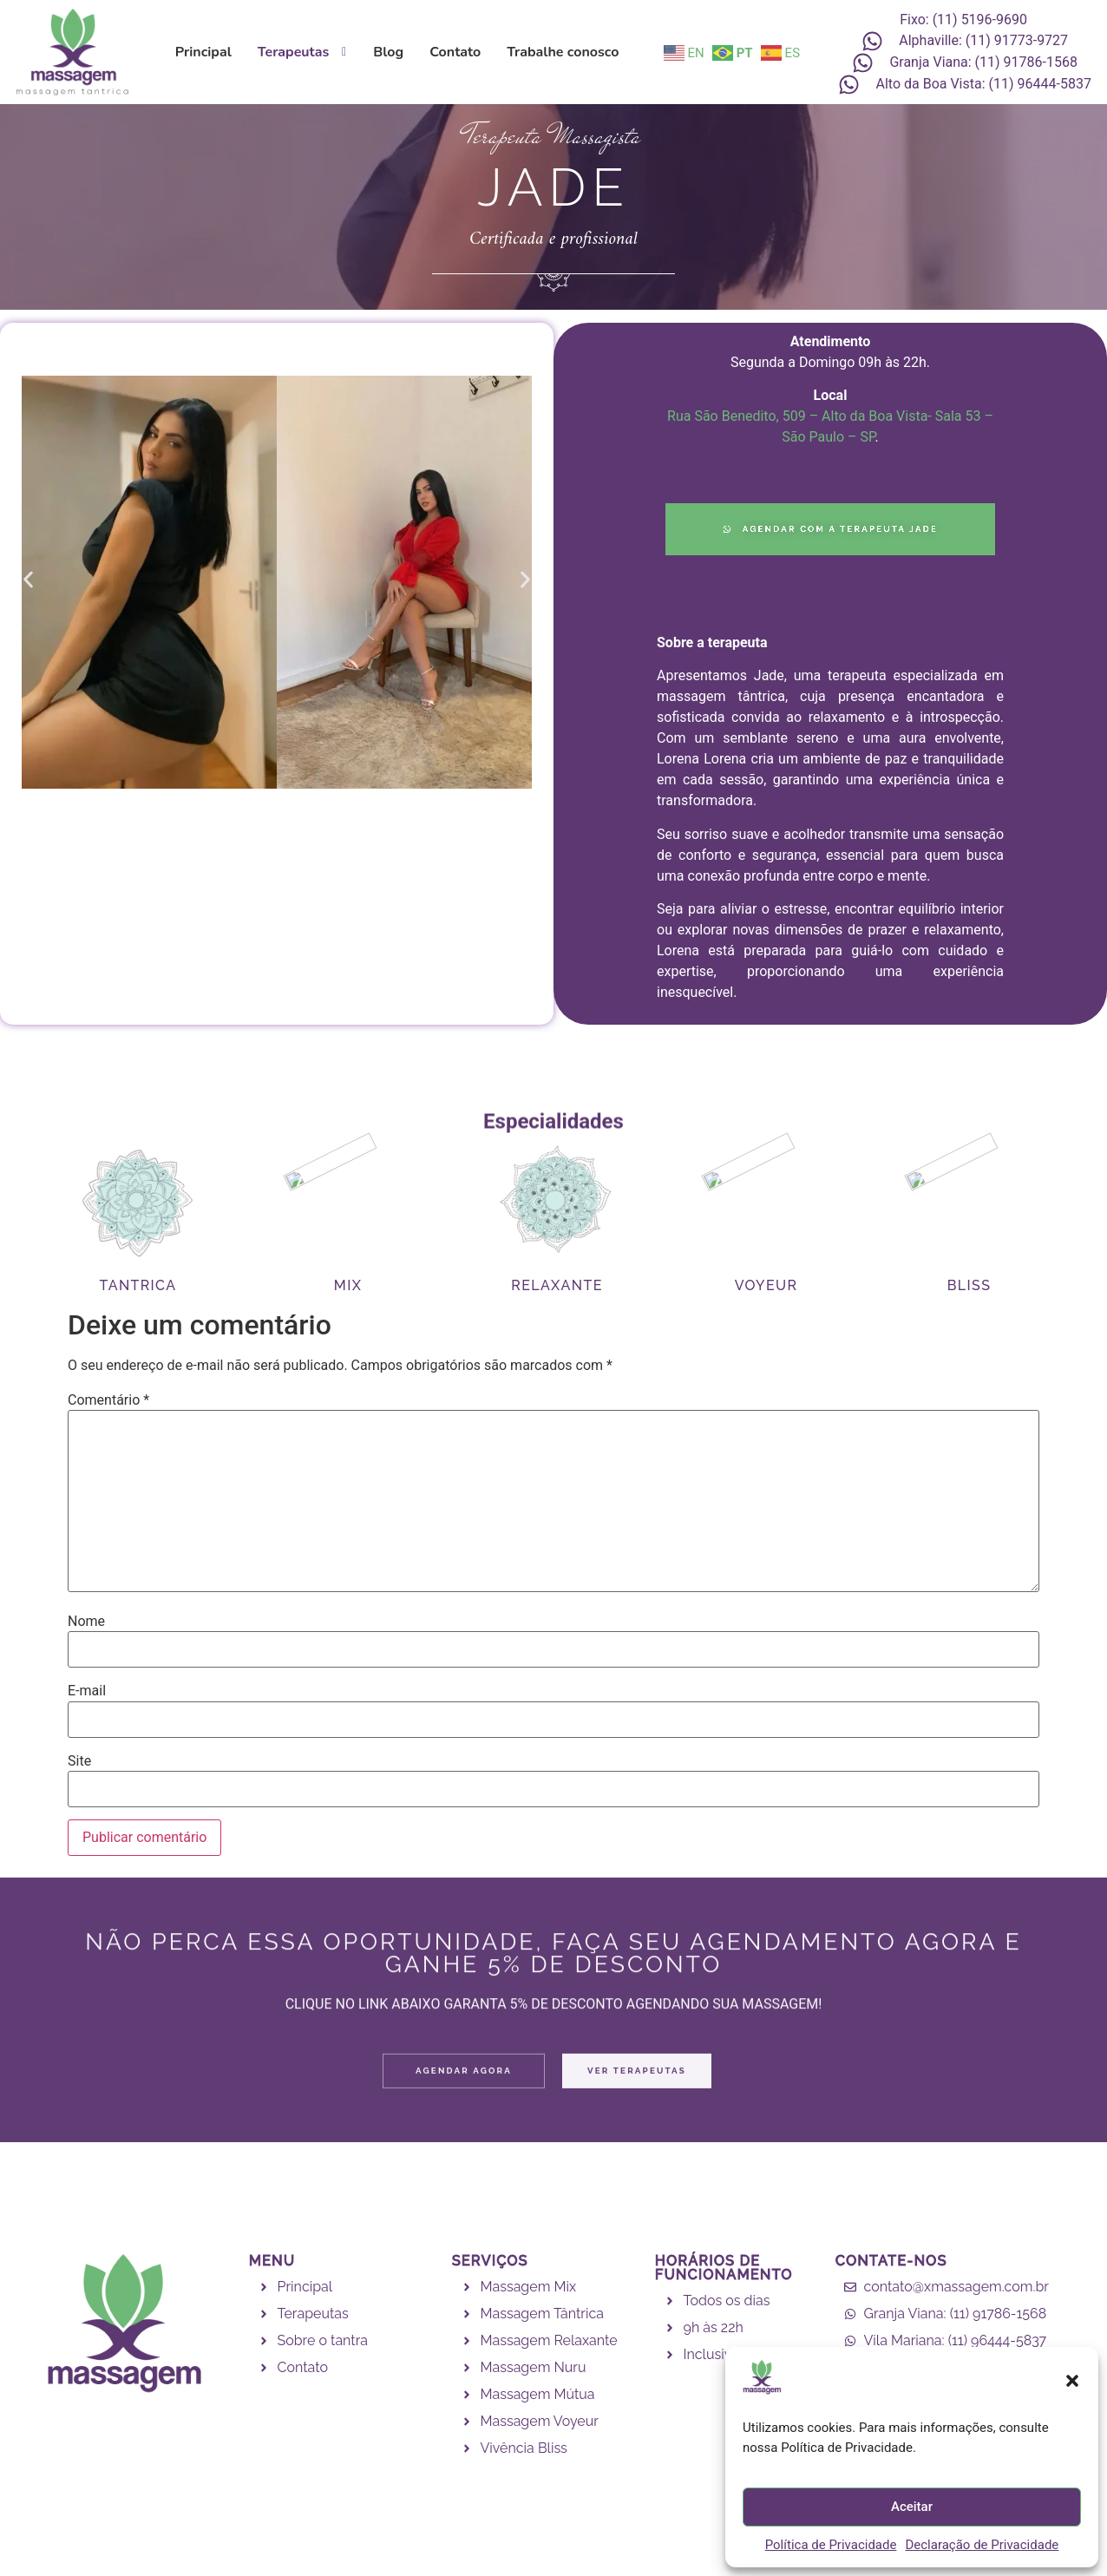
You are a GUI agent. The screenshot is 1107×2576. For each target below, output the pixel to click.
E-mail (87, 1691)
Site (79, 1761)
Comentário (108, 1400)
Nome (86, 1622)
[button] (1072, 2380)
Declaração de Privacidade (981, 2545)
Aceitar (912, 2506)
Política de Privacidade (831, 2545)
